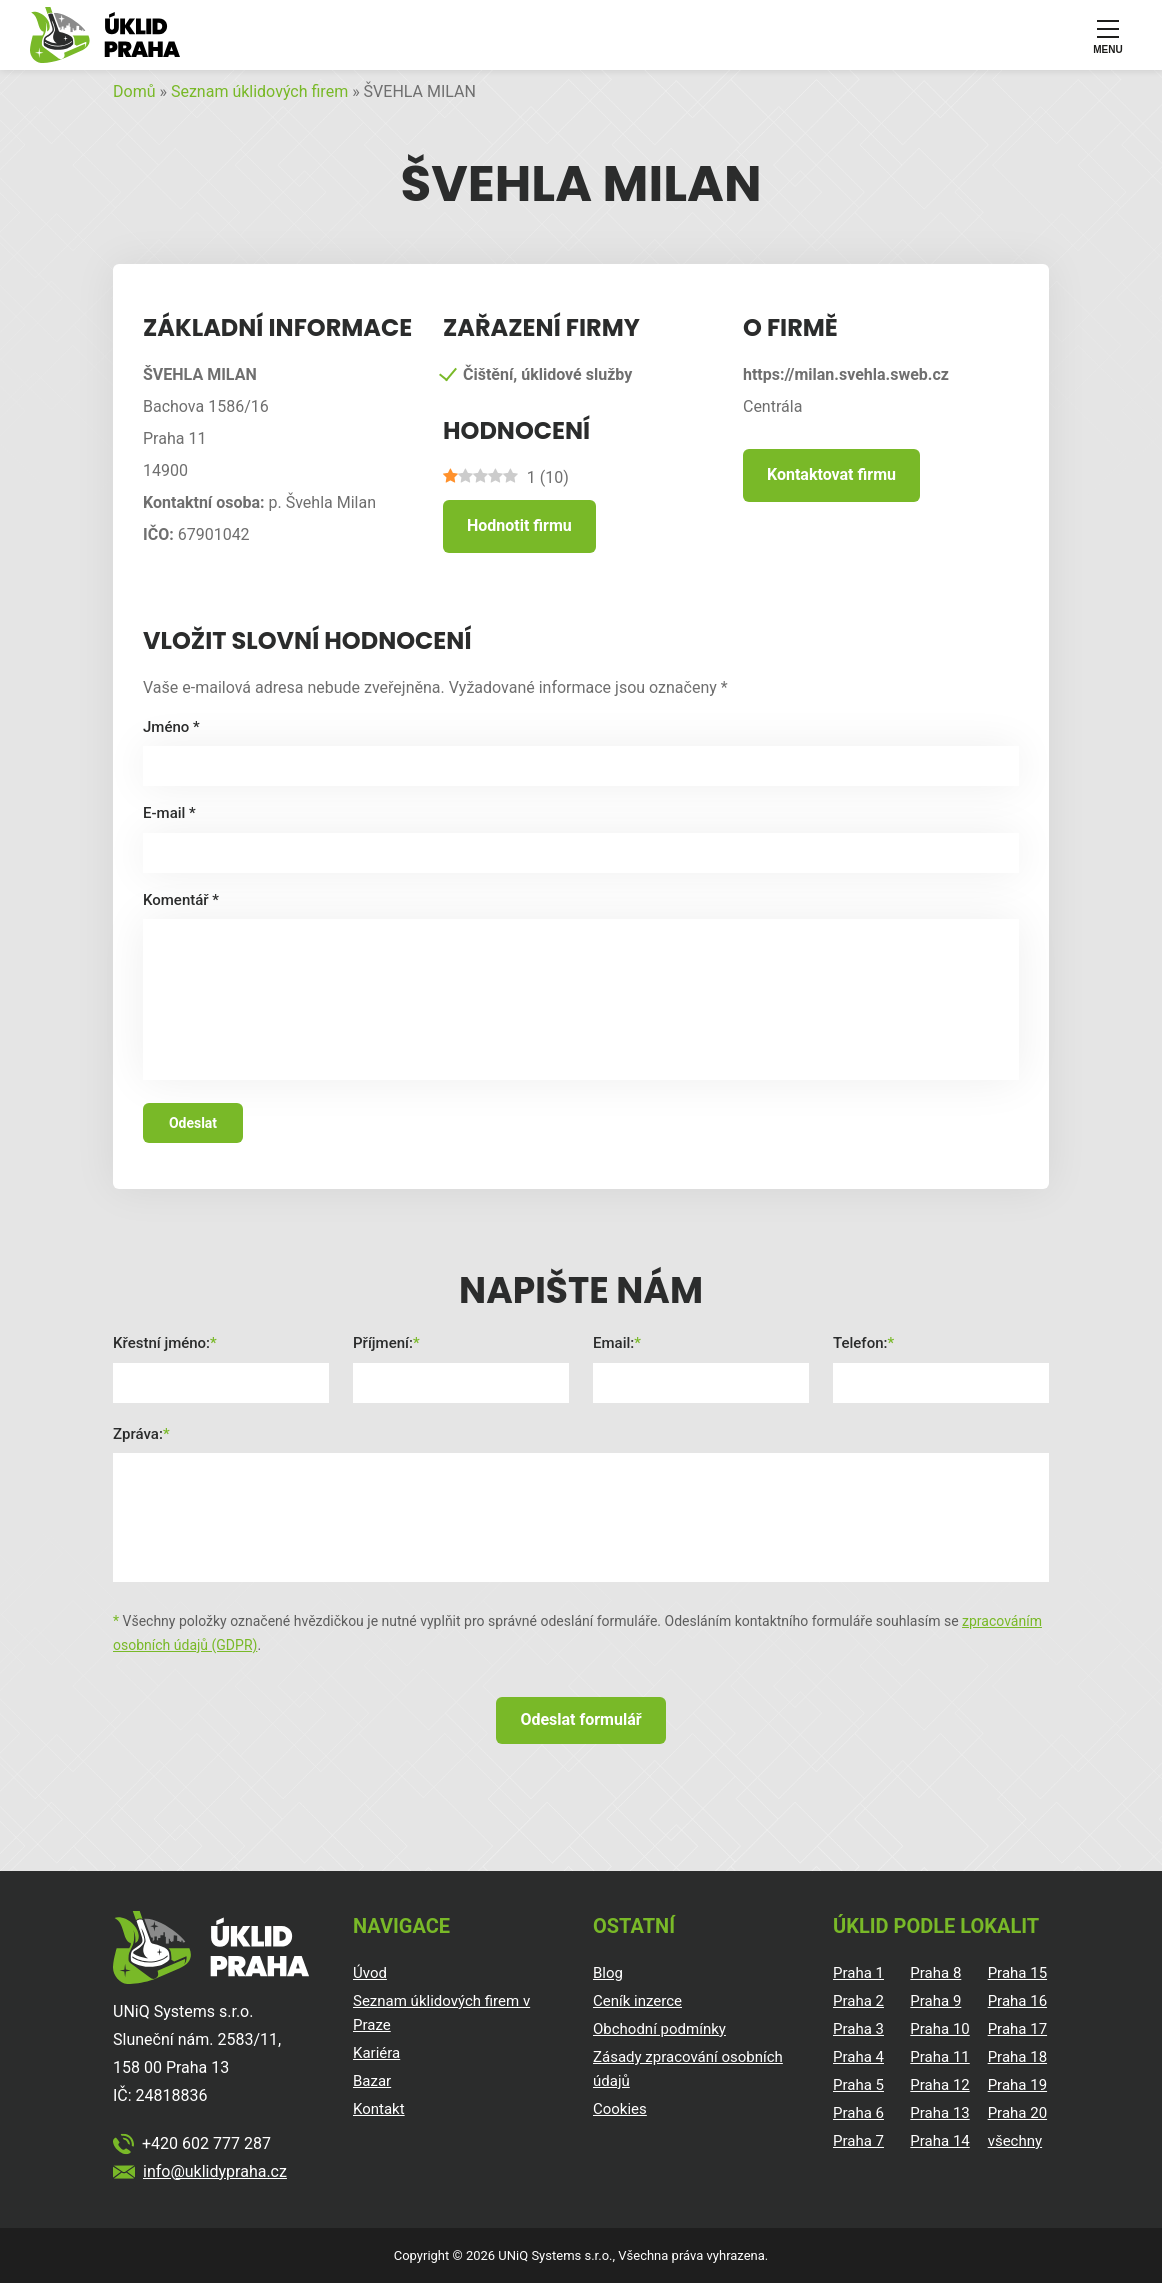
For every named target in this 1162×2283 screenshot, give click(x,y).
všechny (1015, 2141)
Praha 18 (1017, 2057)
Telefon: (860, 1343)
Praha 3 (858, 2029)
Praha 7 (858, 2141)
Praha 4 (858, 2057)
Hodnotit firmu (519, 525)
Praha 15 (1017, 1973)
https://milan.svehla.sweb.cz (846, 374)
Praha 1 (858, 1973)
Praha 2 (858, 2001)
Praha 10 (939, 2029)
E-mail (169, 813)
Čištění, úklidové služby (547, 374)
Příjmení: (383, 1343)
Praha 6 (858, 2113)
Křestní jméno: (161, 1343)
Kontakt (379, 2109)
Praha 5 (858, 2085)
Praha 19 (1017, 2085)
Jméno (171, 727)
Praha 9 (935, 2001)
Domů (134, 91)
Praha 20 (1017, 2113)
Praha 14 (939, 2141)
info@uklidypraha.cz (215, 2171)
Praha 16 (1017, 2001)
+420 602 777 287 (206, 2143)
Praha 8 (935, 1973)
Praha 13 (939, 2113)
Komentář (181, 900)
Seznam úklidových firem (259, 91)
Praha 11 (939, 2057)
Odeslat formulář (580, 1719)
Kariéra (376, 2053)
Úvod (370, 1973)
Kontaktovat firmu (831, 474)
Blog (608, 1973)
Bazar (372, 2081)
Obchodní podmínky (659, 2029)
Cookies (620, 2109)
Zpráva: (138, 1434)
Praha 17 (1017, 2029)
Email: (613, 1343)
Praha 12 (939, 2085)
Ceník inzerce (637, 2001)
